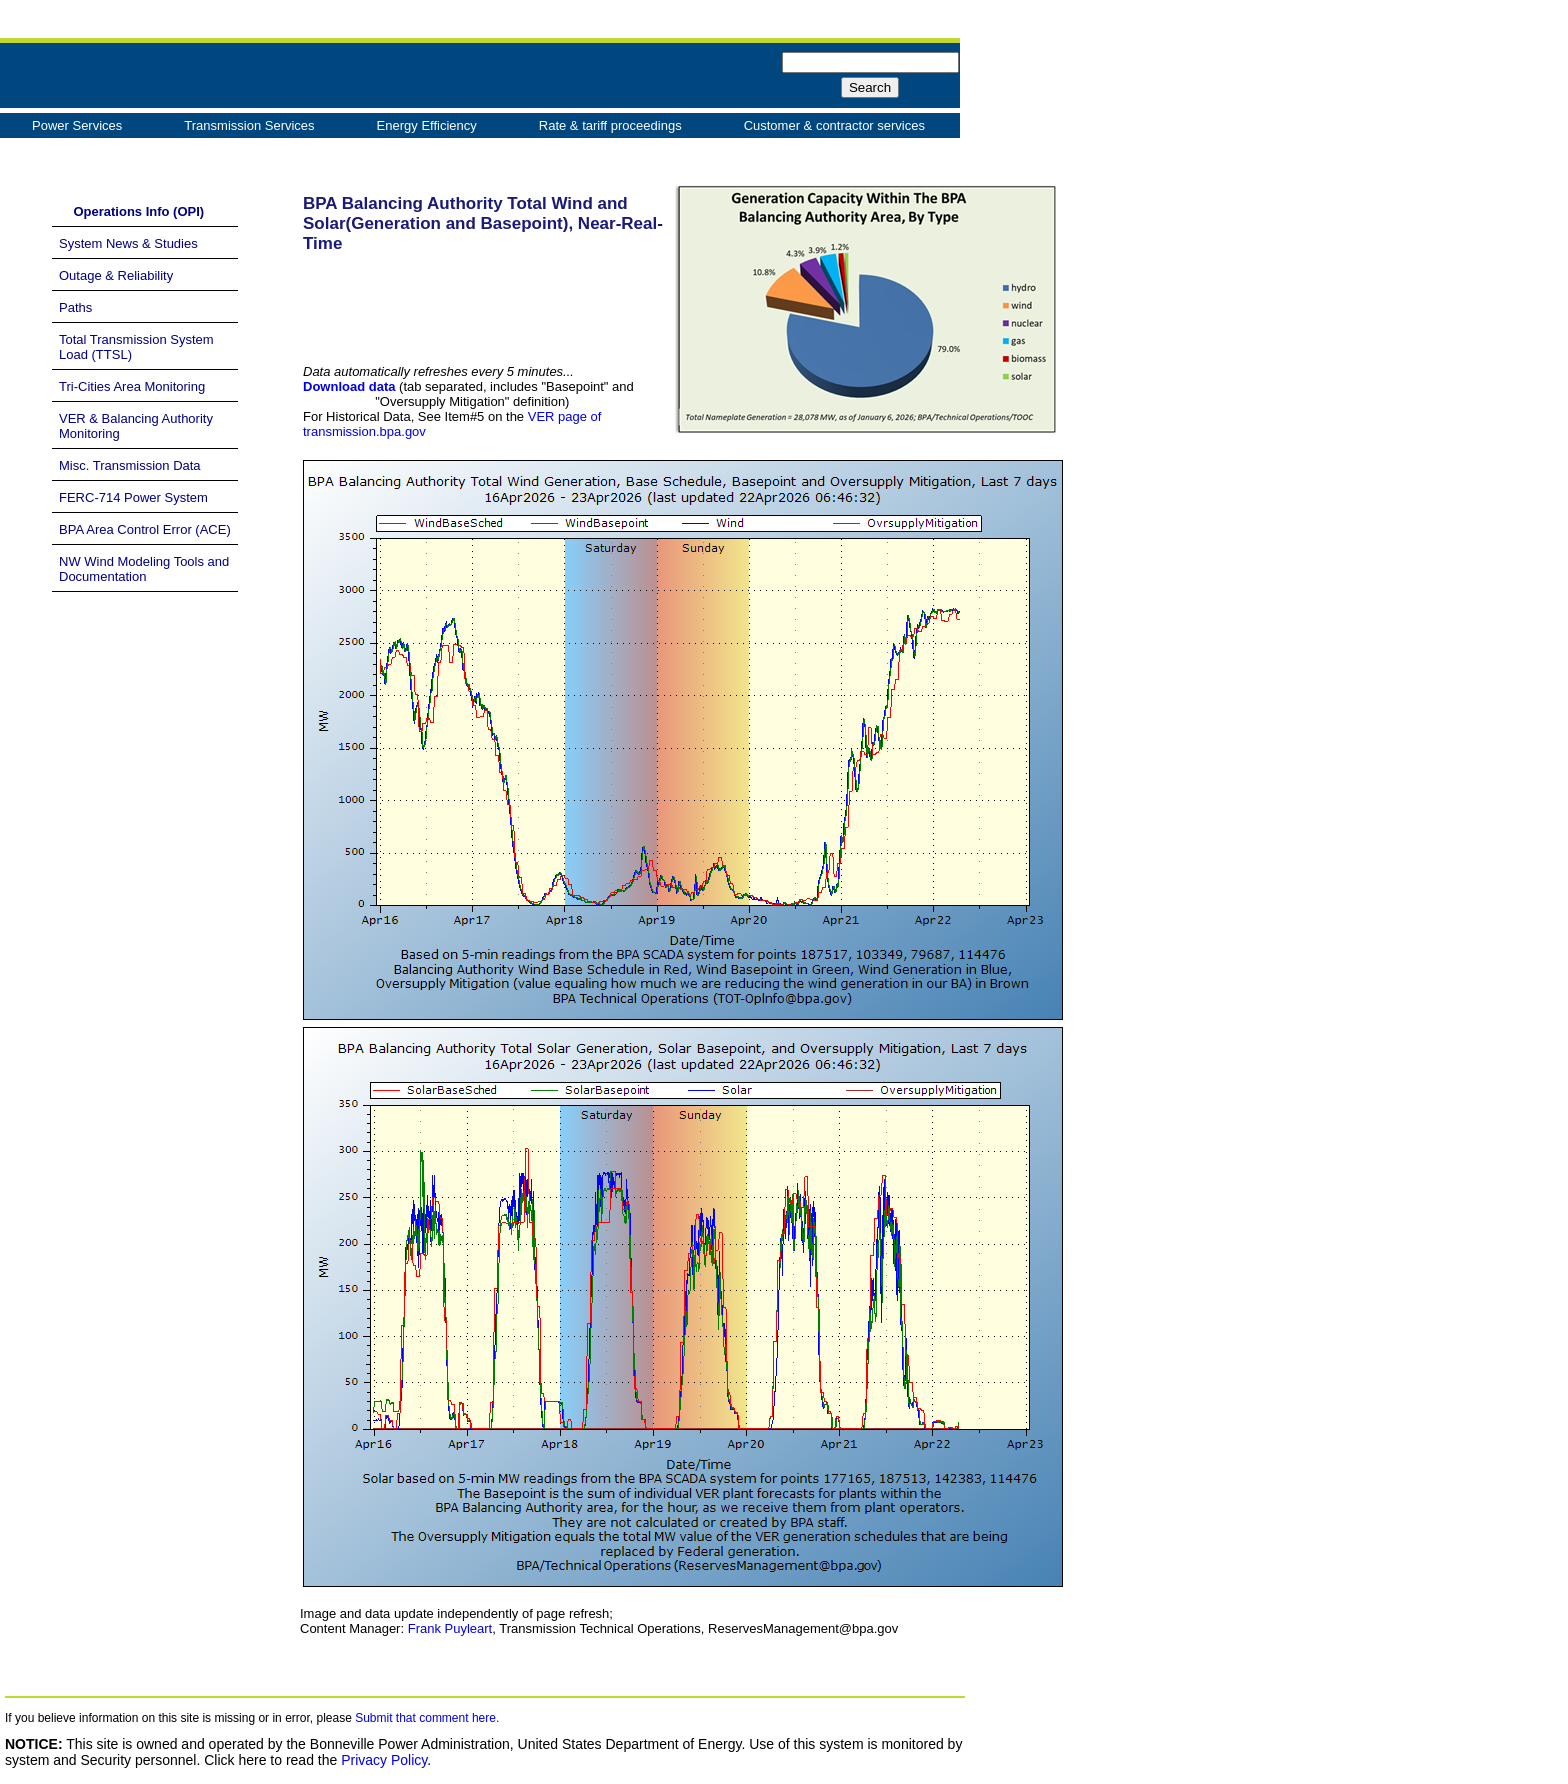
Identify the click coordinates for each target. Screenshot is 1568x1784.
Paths (75, 307)
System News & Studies (128, 243)
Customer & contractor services (834, 125)
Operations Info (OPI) (131, 211)
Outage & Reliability (116, 275)
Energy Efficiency (427, 125)
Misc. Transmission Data (130, 465)
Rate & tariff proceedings (610, 125)
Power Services (77, 125)
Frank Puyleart (450, 1628)
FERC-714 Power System (133, 497)
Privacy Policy (384, 1760)
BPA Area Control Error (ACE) (145, 529)
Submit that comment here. (427, 1718)
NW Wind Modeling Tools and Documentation (144, 569)
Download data (349, 386)
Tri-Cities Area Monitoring (132, 386)
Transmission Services (249, 125)
